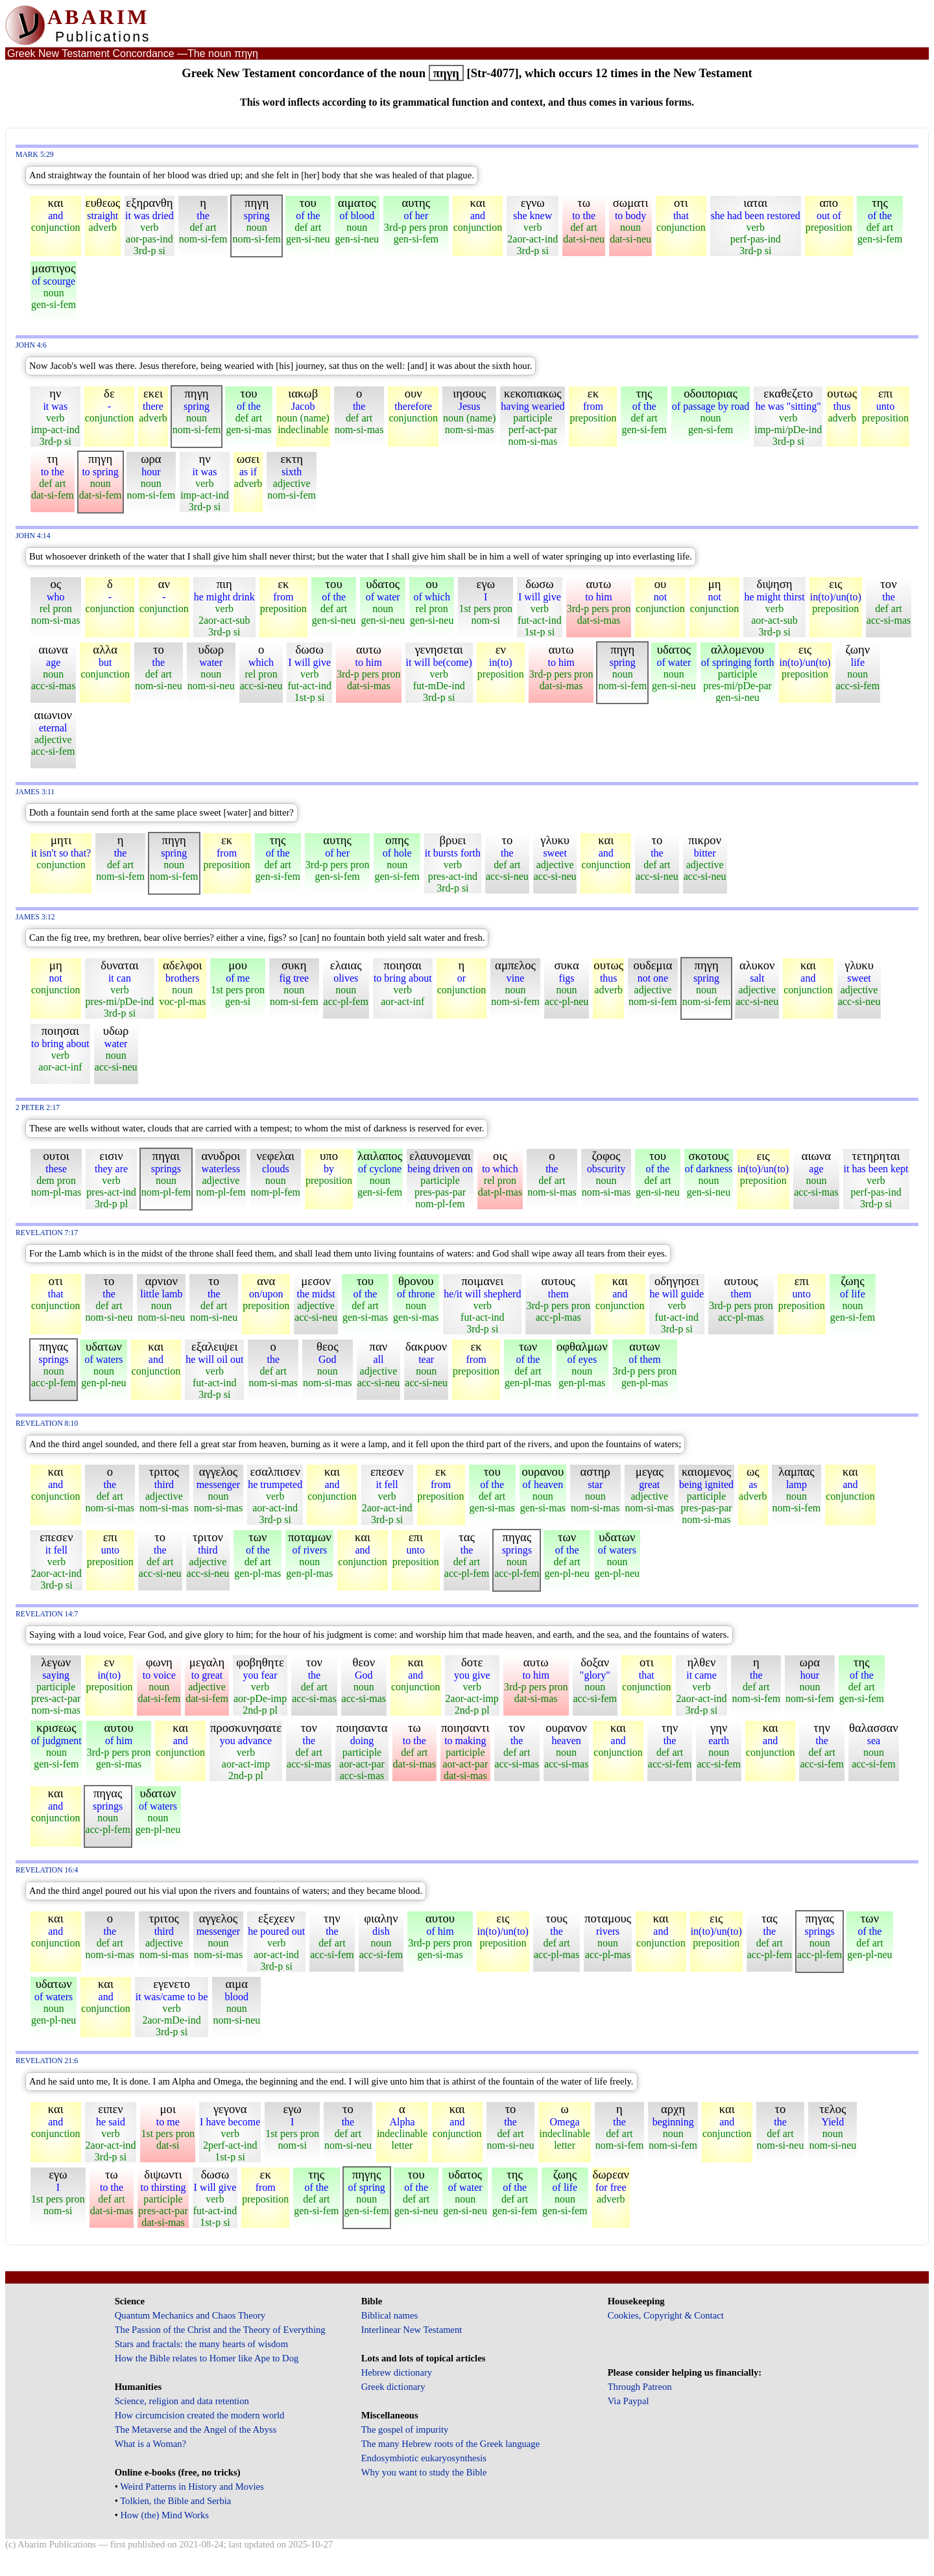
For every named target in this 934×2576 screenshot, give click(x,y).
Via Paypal (628, 2401)
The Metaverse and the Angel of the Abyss (196, 2429)
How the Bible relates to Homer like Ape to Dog (207, 2358)
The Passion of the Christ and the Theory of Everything (220, 2329)
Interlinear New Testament (411, 2329)
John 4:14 (33, 536)
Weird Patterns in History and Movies (191, 2486)
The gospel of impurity (405, 2429)
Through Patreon (640, 2386)
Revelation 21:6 (47, 2061)
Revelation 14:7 (47, 1614)
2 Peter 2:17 (38, 1108)
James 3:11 (35, 792)
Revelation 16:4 (47, 1870)
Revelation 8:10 (47, 1423)
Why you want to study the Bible (424, 2472)
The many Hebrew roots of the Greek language (450, 2444)
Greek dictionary (393, 2386)
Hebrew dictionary (396, 2372)
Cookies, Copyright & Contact (666, 2315)
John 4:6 (31, 345)
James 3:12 (35, 917)
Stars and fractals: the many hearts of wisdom (201, 2344)
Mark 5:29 (35, 154)
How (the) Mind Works (164, 2515)
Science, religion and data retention (182, 2401)
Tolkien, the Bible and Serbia (175, 2501)
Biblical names (389, 2315)
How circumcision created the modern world (200, 2415)
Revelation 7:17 (47, 1233)
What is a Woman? (150, 2444)
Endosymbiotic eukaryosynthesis (423, 2458)
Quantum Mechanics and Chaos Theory (190, 2315)
